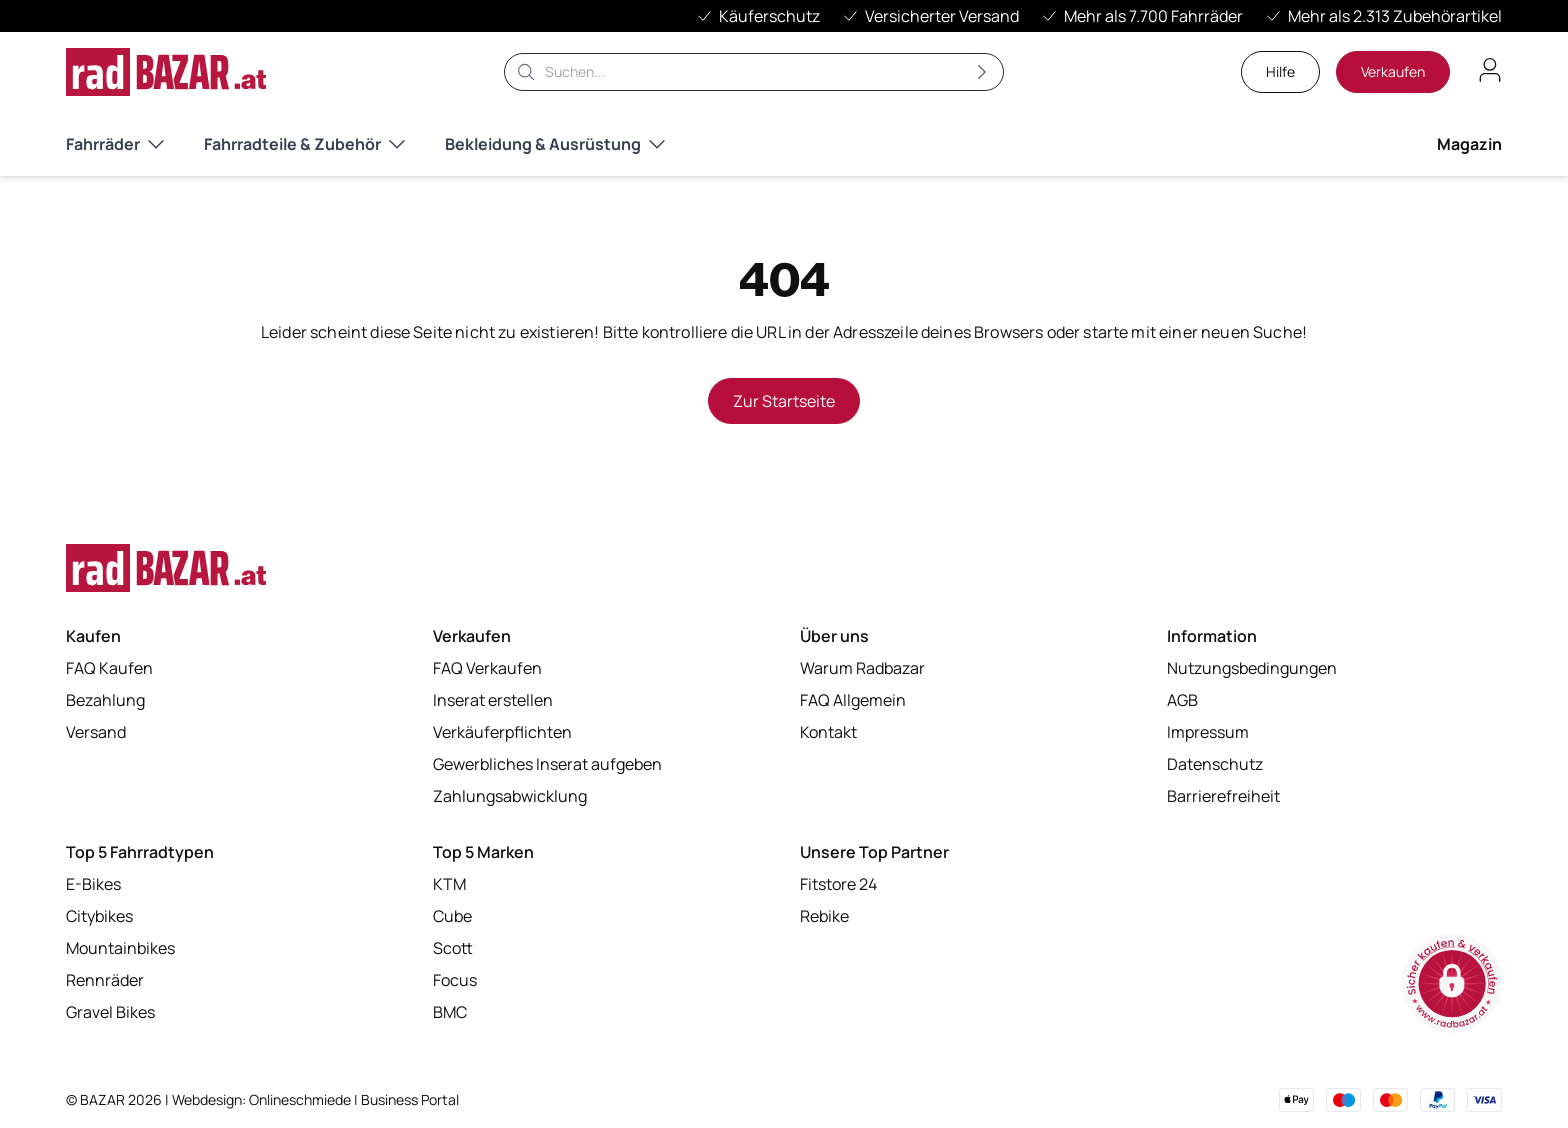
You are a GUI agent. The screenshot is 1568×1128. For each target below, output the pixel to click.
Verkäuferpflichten (502, 732)
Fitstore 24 (838, 884)
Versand (96, 732)
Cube (452, 916)
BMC (450, 1012)
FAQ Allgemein (853, 700)
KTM (449, 884)
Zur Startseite (784, 401)
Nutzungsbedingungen (1252, 668)
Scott (453, 948)
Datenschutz (1215, 764)
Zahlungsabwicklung (510, 796)
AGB (1182, 700)
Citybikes (99, 916)
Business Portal (410, 1099)
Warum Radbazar (862, 668)
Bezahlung (105, 700)
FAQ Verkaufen (487, 668)
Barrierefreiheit (1223, 796)
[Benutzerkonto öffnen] (1490, 70)
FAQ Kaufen (109, 668)
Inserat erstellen (493, 700)
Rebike (824, 916)
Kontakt (828, 732)
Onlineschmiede (301, 1099)
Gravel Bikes (110, 1012)
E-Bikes (93, 884)
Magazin (1469, 144)
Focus (455, 980)
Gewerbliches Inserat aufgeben (547, 764)
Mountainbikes (120, 948)
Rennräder (105, 980)
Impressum (1208, 732)
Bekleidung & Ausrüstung (555, 144)
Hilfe (1280, 71)
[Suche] (754, 72)
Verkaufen (1393, 71)
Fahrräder (115, 144)
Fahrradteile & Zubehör (304, 144)
